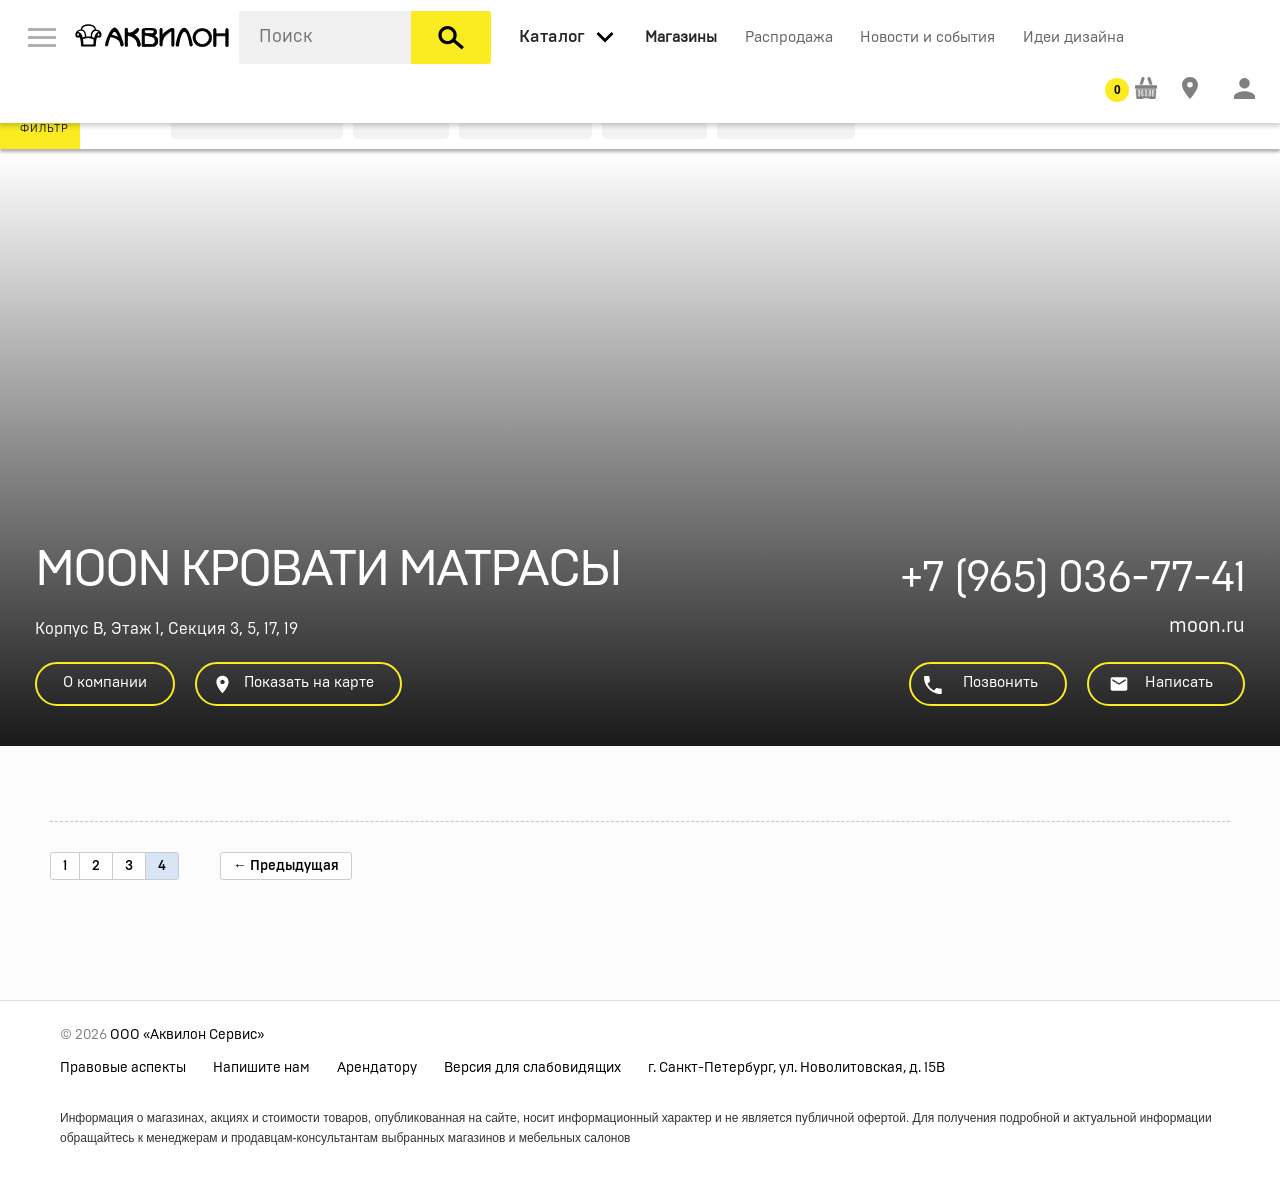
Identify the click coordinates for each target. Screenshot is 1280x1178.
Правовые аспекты (123, 1068)
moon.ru (1207, 626)
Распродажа (789, 37)
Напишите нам (261, 1068)
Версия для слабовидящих (532, 1068)
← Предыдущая (286, 866)
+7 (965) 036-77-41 (1072, 583)
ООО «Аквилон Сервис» (187, 1035)
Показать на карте (293, 684)
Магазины (681, 37)
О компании (105, 682)
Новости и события (927, 37)
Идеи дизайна (1073, 37)
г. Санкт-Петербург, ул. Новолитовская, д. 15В (796, 1068)
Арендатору (377, 1068)
